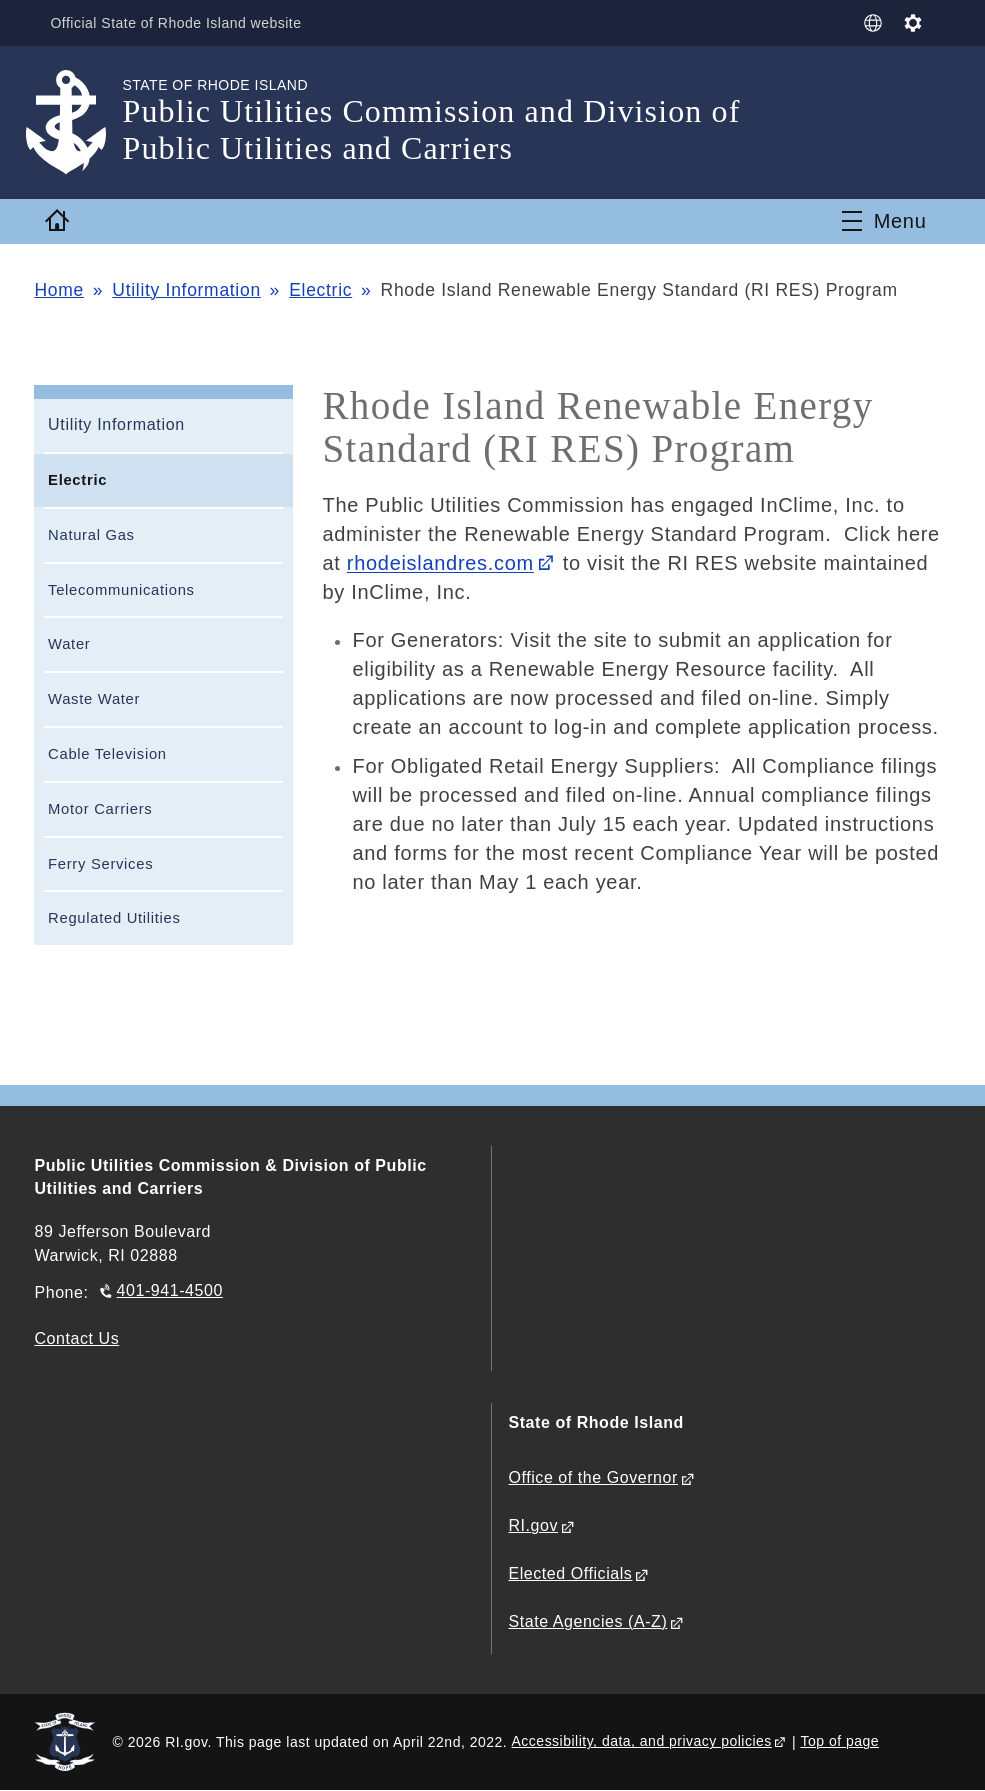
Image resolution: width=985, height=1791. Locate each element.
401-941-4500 (170, 1290)
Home (58, 290)
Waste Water (94, 699)
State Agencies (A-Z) (587, 1621)
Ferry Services (100, 864)
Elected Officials (570, 1573)
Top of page (839, 1741)
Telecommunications (121, 590)
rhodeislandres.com (440, 563)
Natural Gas (91, 535)
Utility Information (186, 290)
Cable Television (107, 754)
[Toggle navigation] (884, 221)
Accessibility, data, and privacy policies (642, 1741)
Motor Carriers (100, 809)
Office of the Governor (592, 1477)
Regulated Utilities (114, 918)
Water (69, 644)
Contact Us (76, 1338)
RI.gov (533, 1525)
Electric (320, 290)
